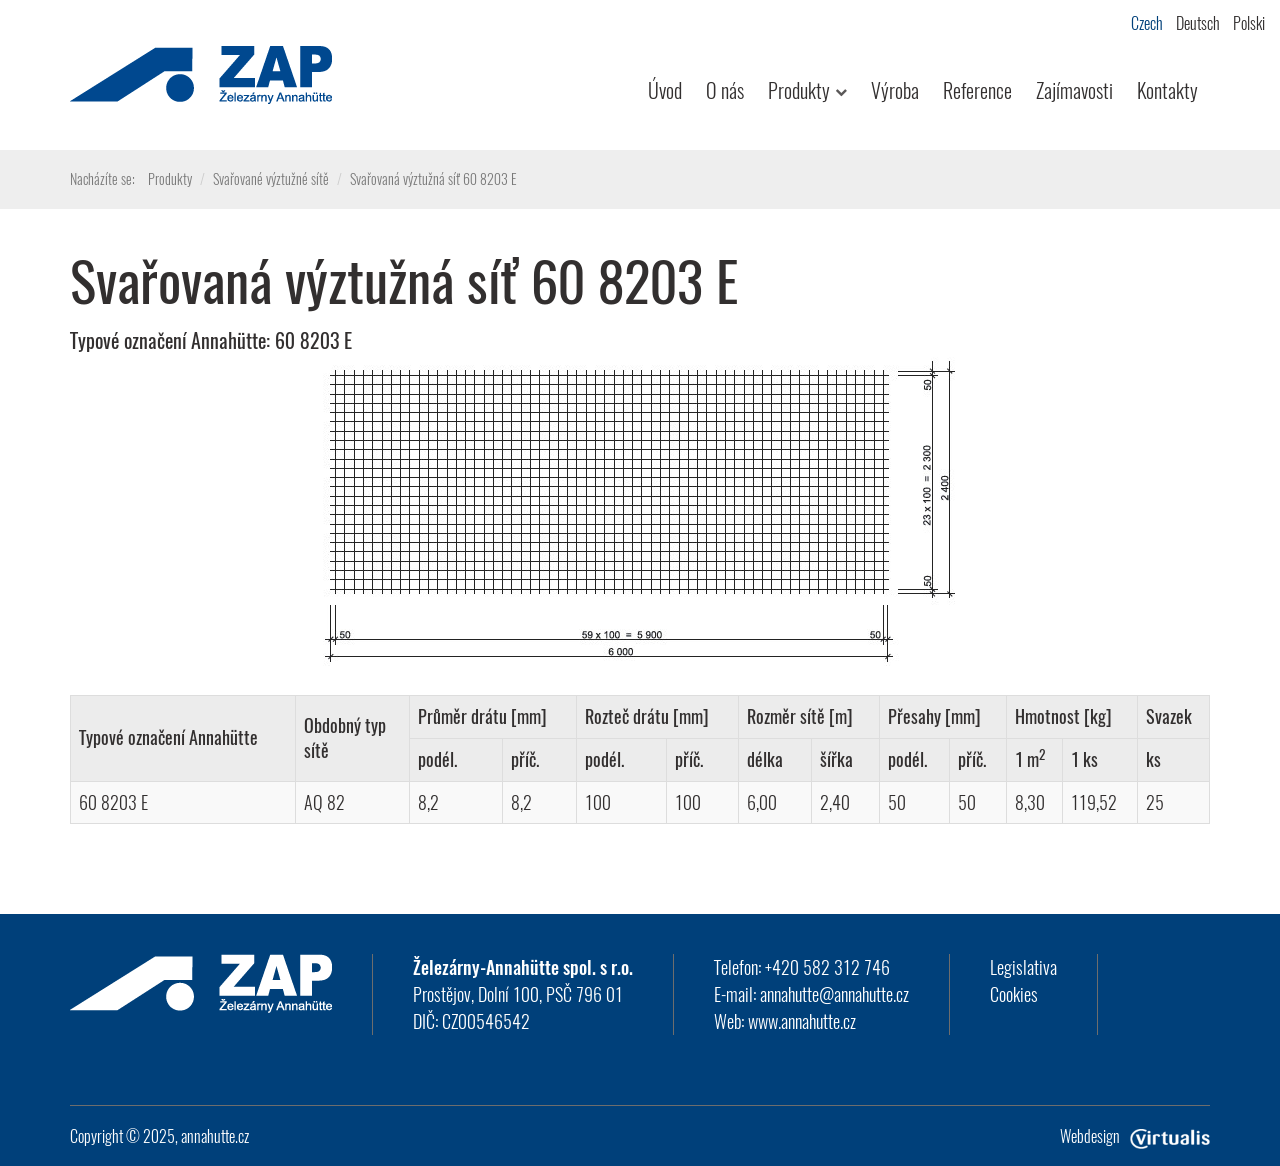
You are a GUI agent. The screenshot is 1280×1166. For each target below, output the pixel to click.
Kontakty (1167, 90)
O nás (725, 90)
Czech (1147, 23)
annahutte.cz (215, 1136)
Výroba (895, 90)
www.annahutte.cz (802, 1021)
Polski (1249, 23)
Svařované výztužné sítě (271, 178)
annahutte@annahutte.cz (834, 994)
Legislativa (1023, 967)
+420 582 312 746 (827, 967)
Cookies (1014, 994)
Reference (977, 90)
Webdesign (1135, 1136)
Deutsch (1198, 23)
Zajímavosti (1074, 90)
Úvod (665, 90)
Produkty (807, 90)
